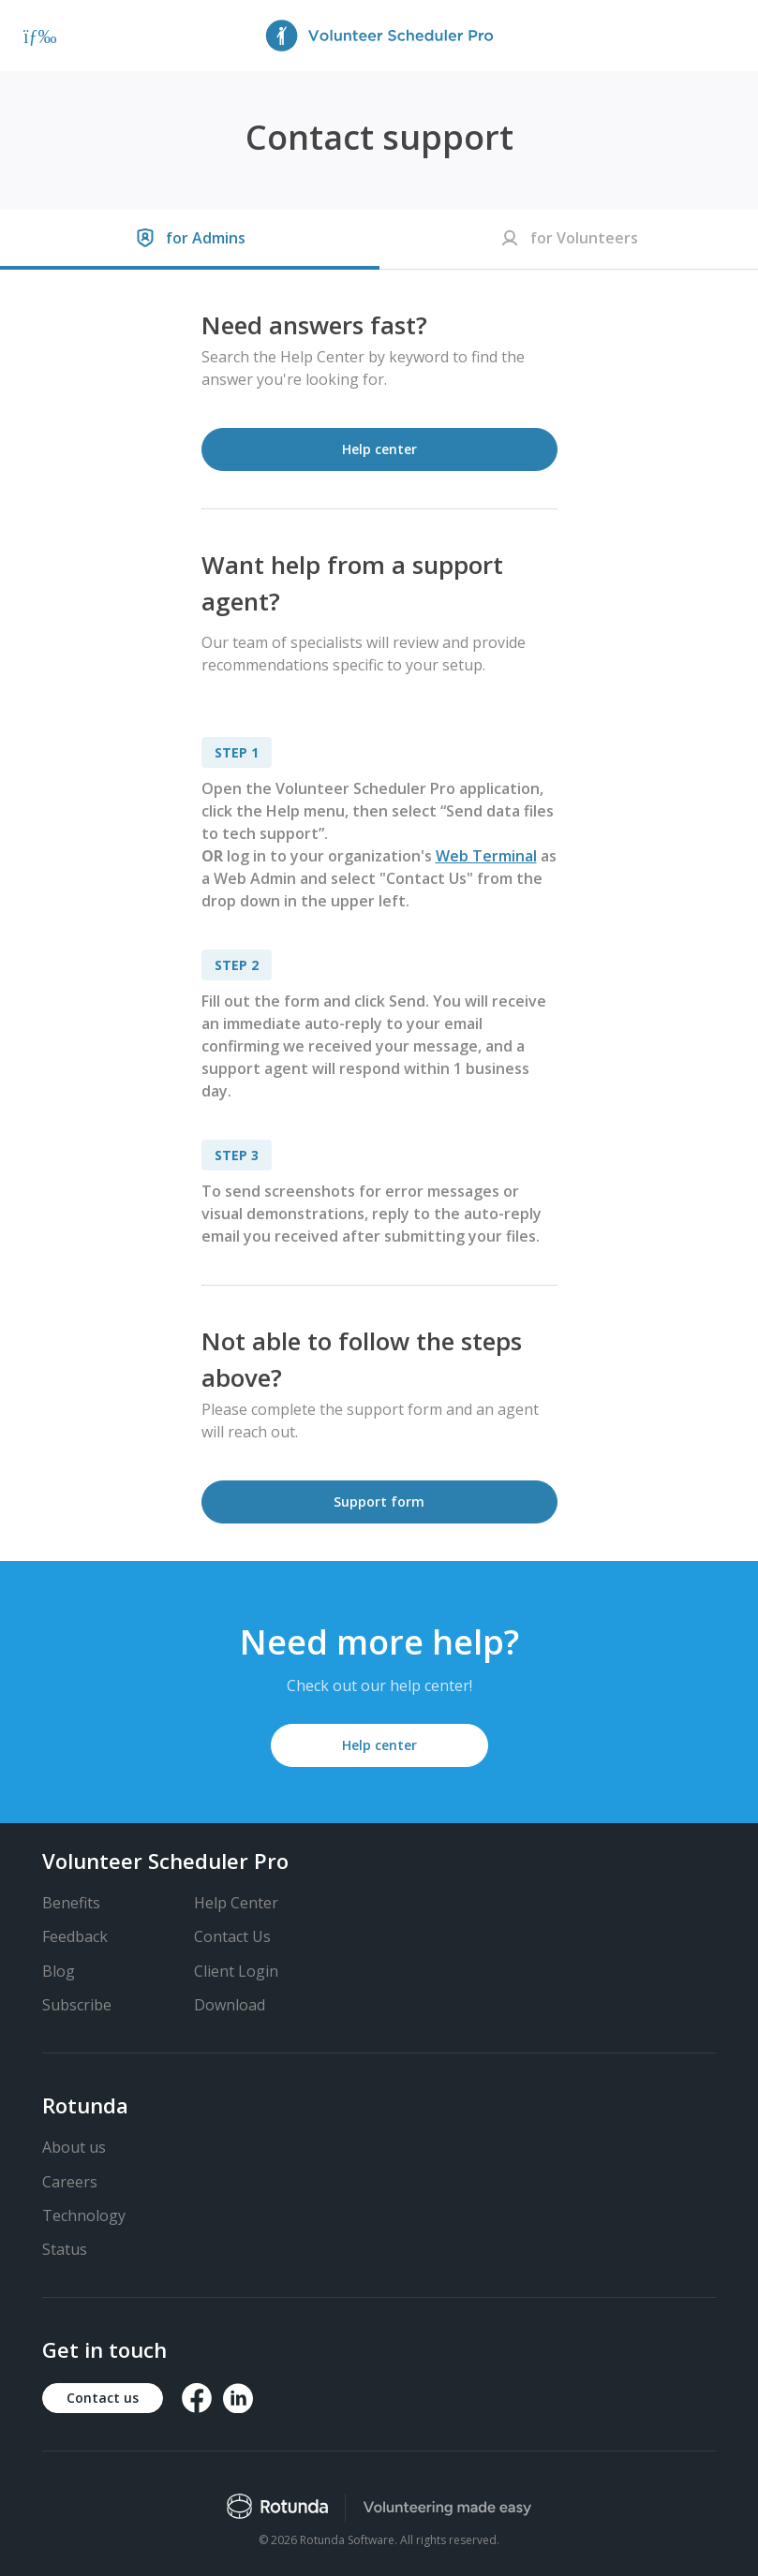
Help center (379, 449)
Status (64, 2249)
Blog (58, 1971)
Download (229, 2005)
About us (74, 2147)
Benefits (71, 1902)
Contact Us (232, 1936)
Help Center (236, 1902)
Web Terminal (486, 856)
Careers (69, 2181)
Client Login (236, 1971)
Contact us (103, 2398)
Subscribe (76, 2005)
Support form (379, 1501)
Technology (84, 2215)
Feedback (75, 1936)
